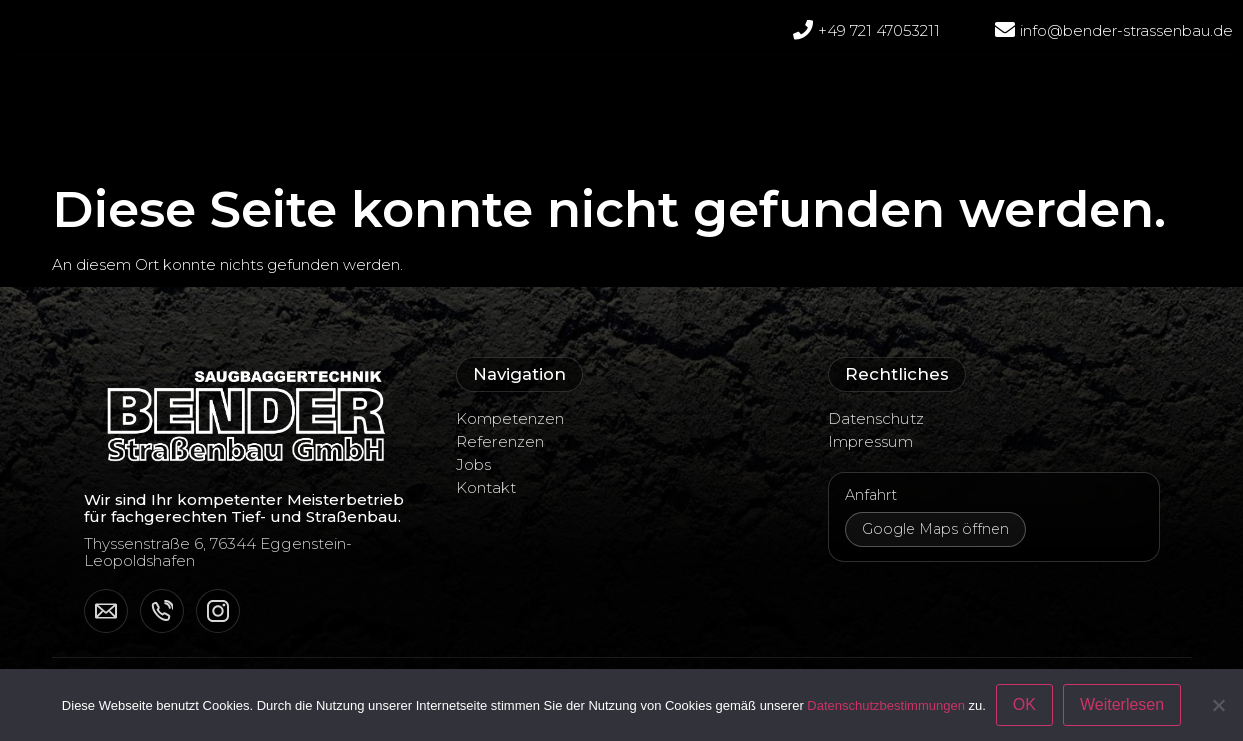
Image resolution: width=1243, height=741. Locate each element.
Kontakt (486, 487)
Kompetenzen (744, 90)
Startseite (328, 90)
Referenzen (602, 90)
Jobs (859, 90)
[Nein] (1218, 705)
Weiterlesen (1122, 704)
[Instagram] (218, 611)
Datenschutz (876, 418)
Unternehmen (460, 90)
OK (1024, 704)
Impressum (870, 441)
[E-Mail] (106, 611)
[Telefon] (162, 611)
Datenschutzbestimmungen (886, 705)
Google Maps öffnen (935, 529)
